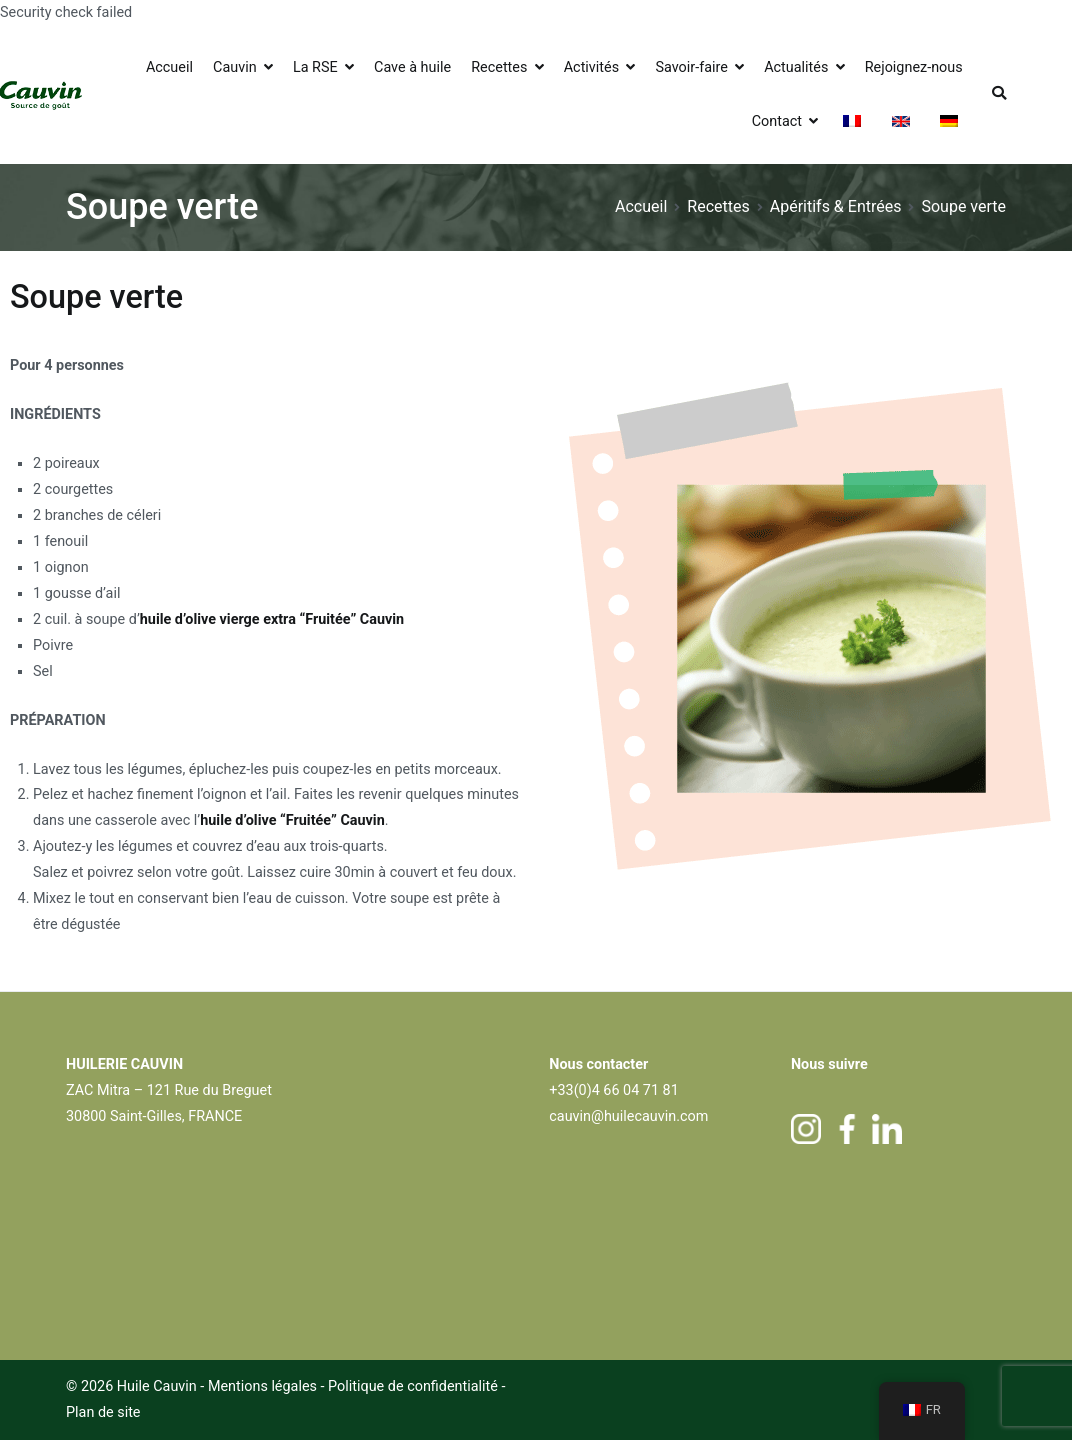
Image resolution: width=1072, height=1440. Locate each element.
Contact (777, 121)
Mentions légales (262, 1386)
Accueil (169, 67)
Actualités (796, 67)
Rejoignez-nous (914, 67)
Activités (591, 67)
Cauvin (235, 67)
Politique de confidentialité (414, 1386)
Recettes (499, 67)
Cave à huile (412, 67)
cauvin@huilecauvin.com (628, 1116)
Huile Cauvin (157, 1386)
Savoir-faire (691, 67)
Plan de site (103, 1412)
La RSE (315, 67)
